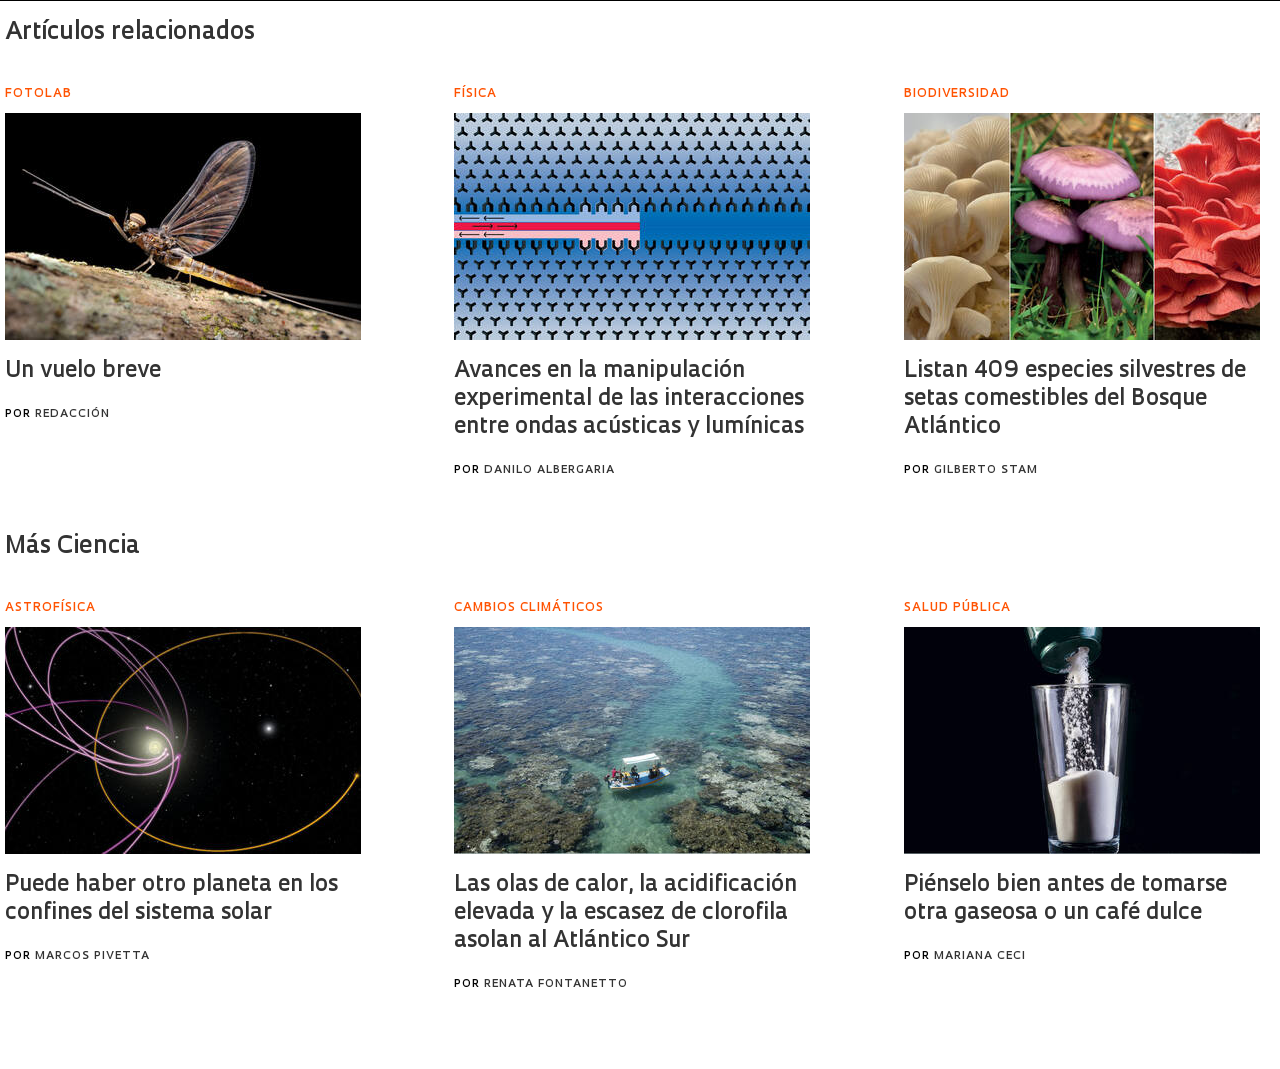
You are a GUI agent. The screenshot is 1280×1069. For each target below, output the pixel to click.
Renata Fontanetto (556, 984)
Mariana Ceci (980, 956)
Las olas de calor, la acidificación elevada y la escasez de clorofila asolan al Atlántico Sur (625, 913)
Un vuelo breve (83, 371)
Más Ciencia (72, 547)
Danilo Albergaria (549, 470)
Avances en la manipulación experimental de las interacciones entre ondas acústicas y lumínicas (629, 399)
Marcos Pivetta (92, 956)
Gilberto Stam (986, 470)
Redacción (72, 414)
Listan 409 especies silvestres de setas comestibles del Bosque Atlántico (1075, 399)
